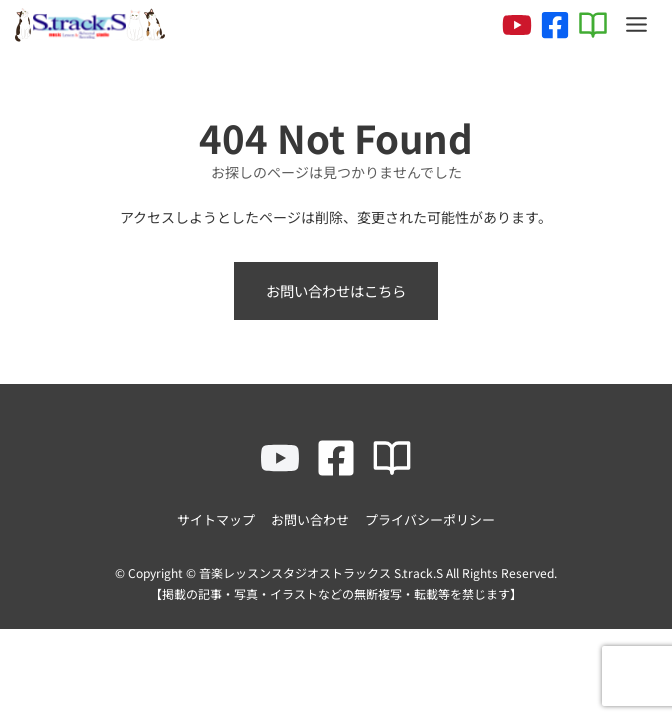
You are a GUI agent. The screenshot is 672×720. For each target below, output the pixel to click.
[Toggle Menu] (636, 24)
